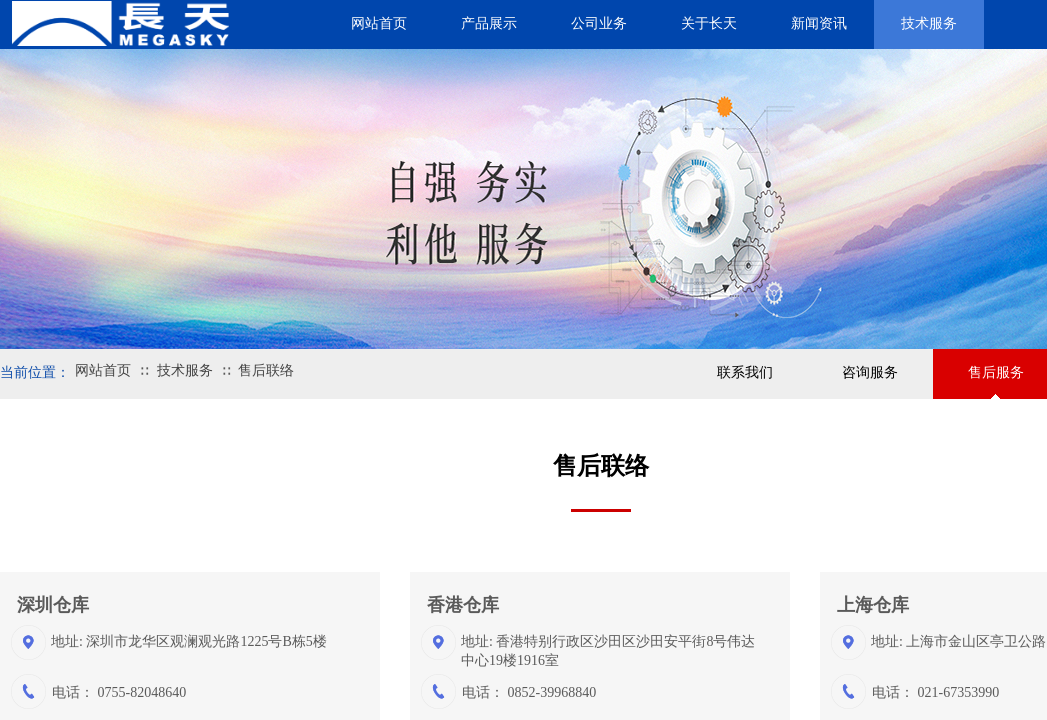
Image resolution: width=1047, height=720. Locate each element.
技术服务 (185, 370)
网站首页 (103, 370)
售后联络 (266, 370)
